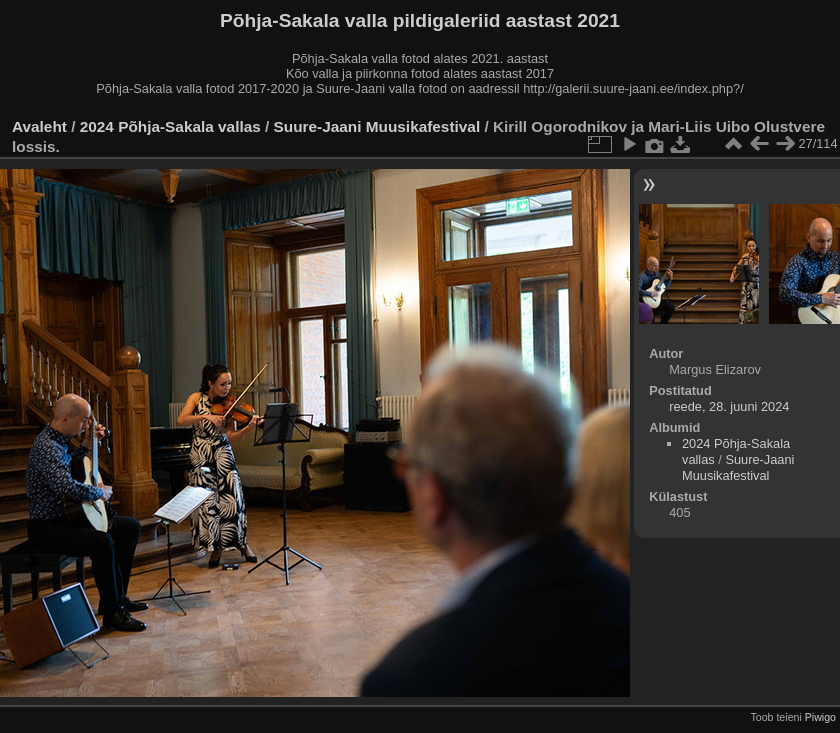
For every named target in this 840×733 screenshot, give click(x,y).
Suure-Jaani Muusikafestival (377, 126)
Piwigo (820, 717)
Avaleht (39, 126)
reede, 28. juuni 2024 (729, 406)
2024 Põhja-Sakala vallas (170, 126)
